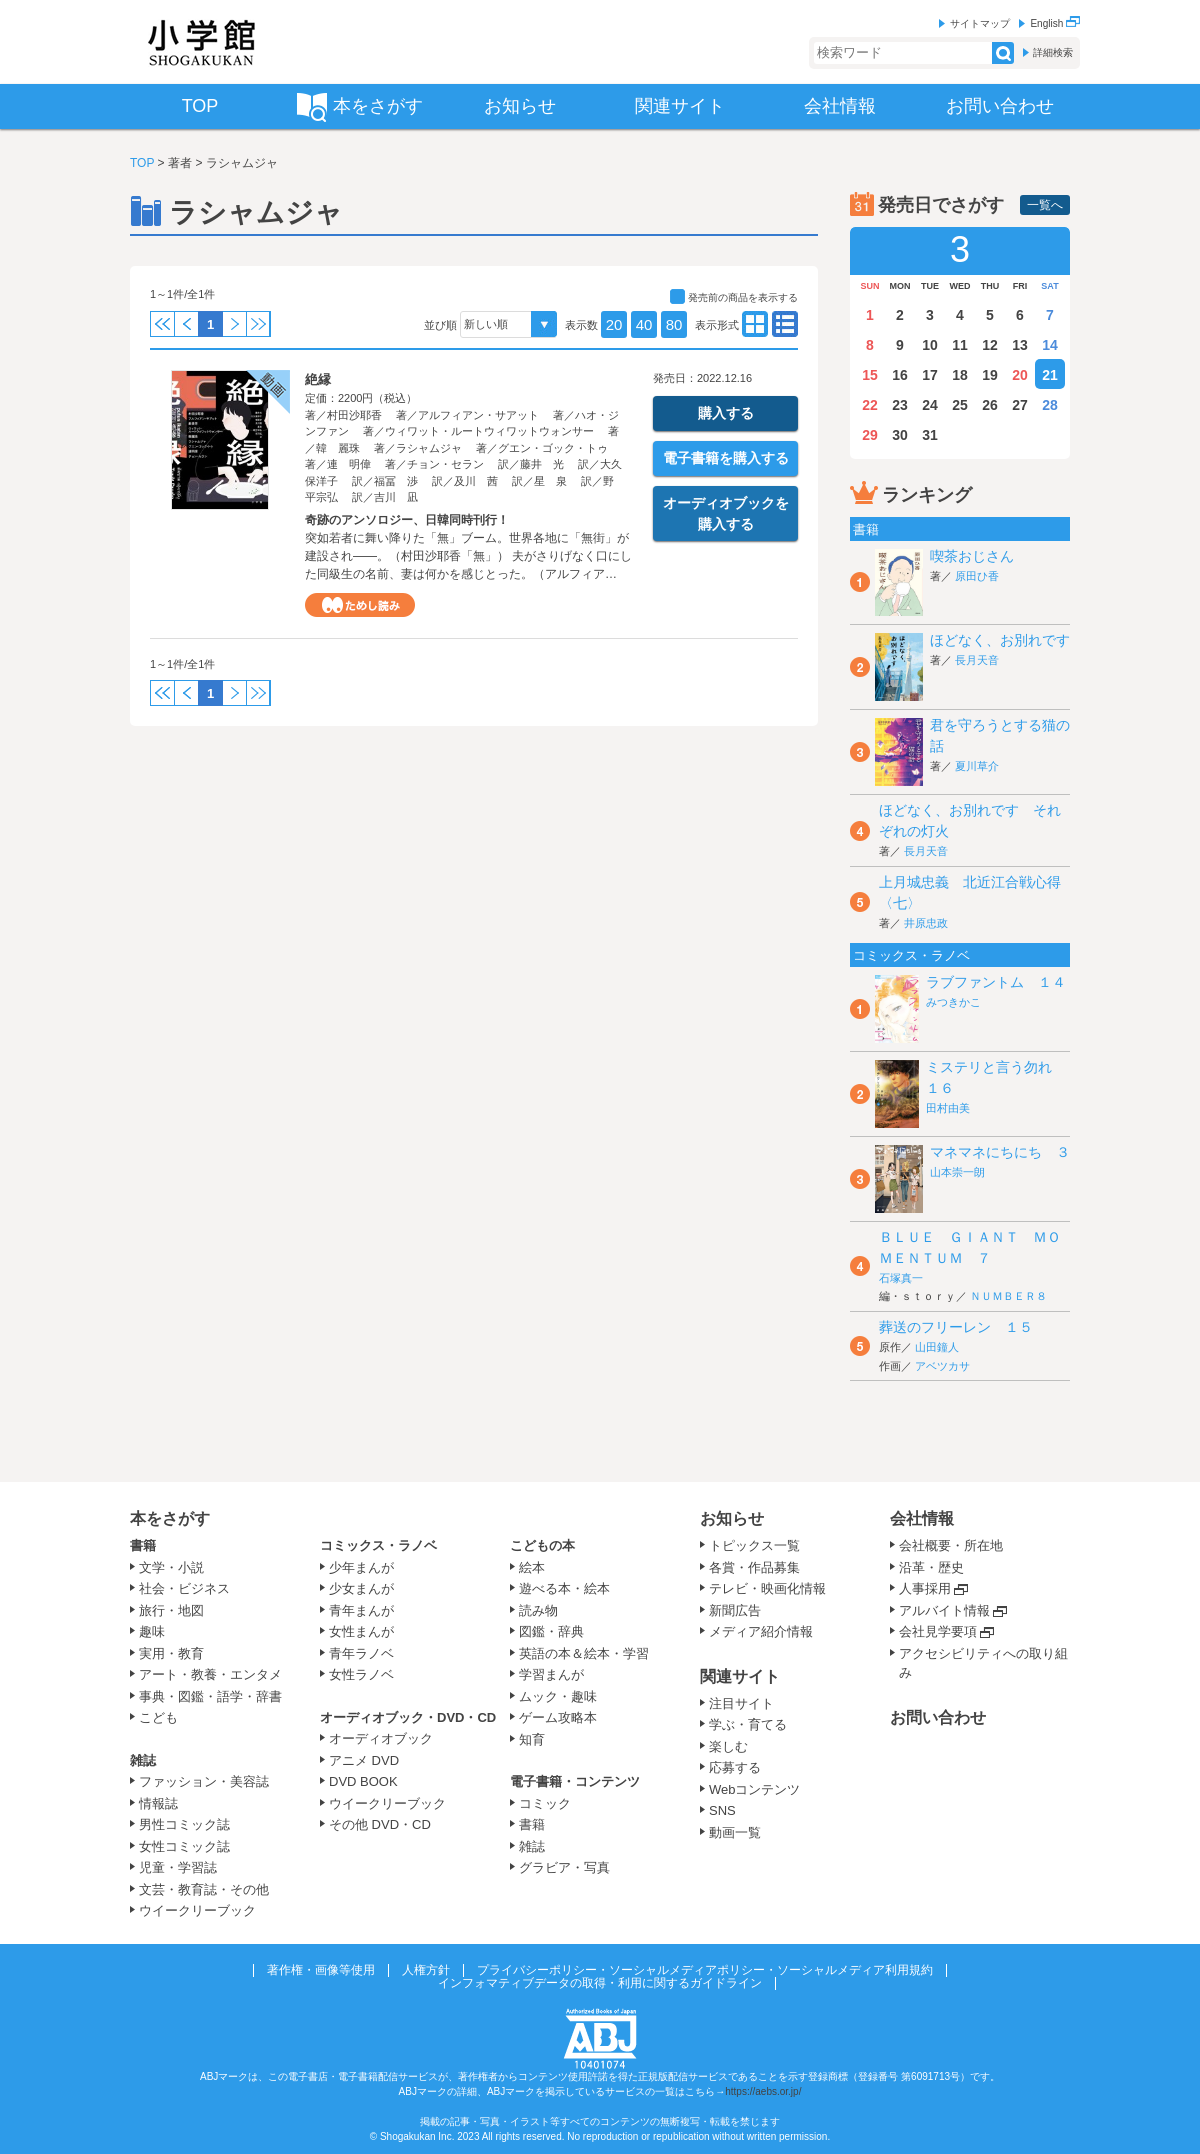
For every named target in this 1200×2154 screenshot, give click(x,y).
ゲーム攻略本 (558, 1717)
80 (674, 324)
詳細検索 (1053, 52)
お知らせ (732, 1518)
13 (1020, 345)
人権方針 (426, 1970)
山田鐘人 (937, 1347)
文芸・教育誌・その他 (204, 1889)
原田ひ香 (977, 576)
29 (870, 435)
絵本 (532, 1567)
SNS (722, 1810)
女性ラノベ (361, 1674)
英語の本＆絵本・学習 (584, 1653)
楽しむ (728, 1746)
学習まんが (558, 1674)
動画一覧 (735, 1832)
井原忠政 (926, 923)
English (1055, 23)
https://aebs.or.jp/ (763, 2091)
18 (960, 375)
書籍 (143, 1545)
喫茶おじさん (972, 556)
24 (930, 405)
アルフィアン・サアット (478, 415)
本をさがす (170, 1518)
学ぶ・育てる (748, 1724)
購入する (726, 413)
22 (870, 405)
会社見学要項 (938, 1631)
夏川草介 (977, 766)
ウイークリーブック (197, 1910)
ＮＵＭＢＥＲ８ (1008, 1296)
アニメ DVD (364, 1760)
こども (158, 1717)
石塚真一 (901, 1278)
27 (1020, 405)
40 (644, 324)
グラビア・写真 (564, 1867)
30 (900, 435)
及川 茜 (476, 481)
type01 (785, 324)
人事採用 (925, 1588)
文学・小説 (171, 1567)
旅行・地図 (171, 1610)
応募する (735, 1767)
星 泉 (550, 481)
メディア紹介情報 (761, 1631)
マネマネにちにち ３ (1000, 1152)
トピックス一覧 (754, 1545)
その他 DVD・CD (380, 1824)
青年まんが (361, 1610)
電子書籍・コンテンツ (575, 1781)
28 (1050, 405)
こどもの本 (542, 1545)
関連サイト (740, 1676)
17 (930, 375)
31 (930, 435)
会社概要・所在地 (951, 1545)
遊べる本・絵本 (564, 1588)
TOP (142, 163)
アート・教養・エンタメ (210, 1674)
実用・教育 (171, 1653)
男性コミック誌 (184, 1824)
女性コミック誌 (184, 1846)
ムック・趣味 (558, 1696)
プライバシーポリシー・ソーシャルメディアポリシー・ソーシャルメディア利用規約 (705, 1970)
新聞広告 (735, 1610)
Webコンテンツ (755, 1789)
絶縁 (318, 379)
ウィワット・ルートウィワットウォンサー (489, 431)
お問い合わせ (938, 1717)
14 (1050, 345)
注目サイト (741, 1703)
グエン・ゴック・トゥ (553, 448)
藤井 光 (542, 464)
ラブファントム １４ (996, 982)
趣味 (152, 1631)
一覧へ (1045, 205)
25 (960, 405)
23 (900, 405)
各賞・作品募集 (754, 1567)
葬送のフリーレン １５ (956, 1327)
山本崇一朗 (957, 1172)
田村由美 (948, 1108)
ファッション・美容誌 (204, 1781)
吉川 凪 (396, 497)
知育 (532, 1739)
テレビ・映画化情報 (767, 1588)
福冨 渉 (396, 481)
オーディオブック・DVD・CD (408, 1717)
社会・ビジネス (184, 1588)
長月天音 (977, 660)
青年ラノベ (361, 1653)
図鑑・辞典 (551, 1631)
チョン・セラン (445, 464)
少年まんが (361, 1567)
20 (614, 324)
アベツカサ (942, 1366)
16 (900, 375)
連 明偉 (349, 464)
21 (1050, 375)
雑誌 (143, 1760)
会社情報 (922, 1518)
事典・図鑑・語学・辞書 (210, 1696)
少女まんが (361, 1588)
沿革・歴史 (931, 1567)
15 (870, 375)
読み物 (538, 1610)
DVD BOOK (363, 1781)
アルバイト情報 (944, 1610)
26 (990, 405)
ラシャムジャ (429, 448)
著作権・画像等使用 (321, 1970)
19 (990, 375)
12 (990, 345)
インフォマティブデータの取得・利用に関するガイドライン (600, 1983)
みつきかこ (953, 1002)
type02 (755, 324)
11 (960, 345)
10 (930, 345)
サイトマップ (980, 23)
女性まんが (361, 1631)
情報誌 (158, 1803)
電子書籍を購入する (726, 458)
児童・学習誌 (178, 1867)
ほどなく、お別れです (1000, 640)
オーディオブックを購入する (726, 513)
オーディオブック (381, 1738)
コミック (545, 1803)
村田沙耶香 (354, 415)
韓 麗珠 (338, 448)
